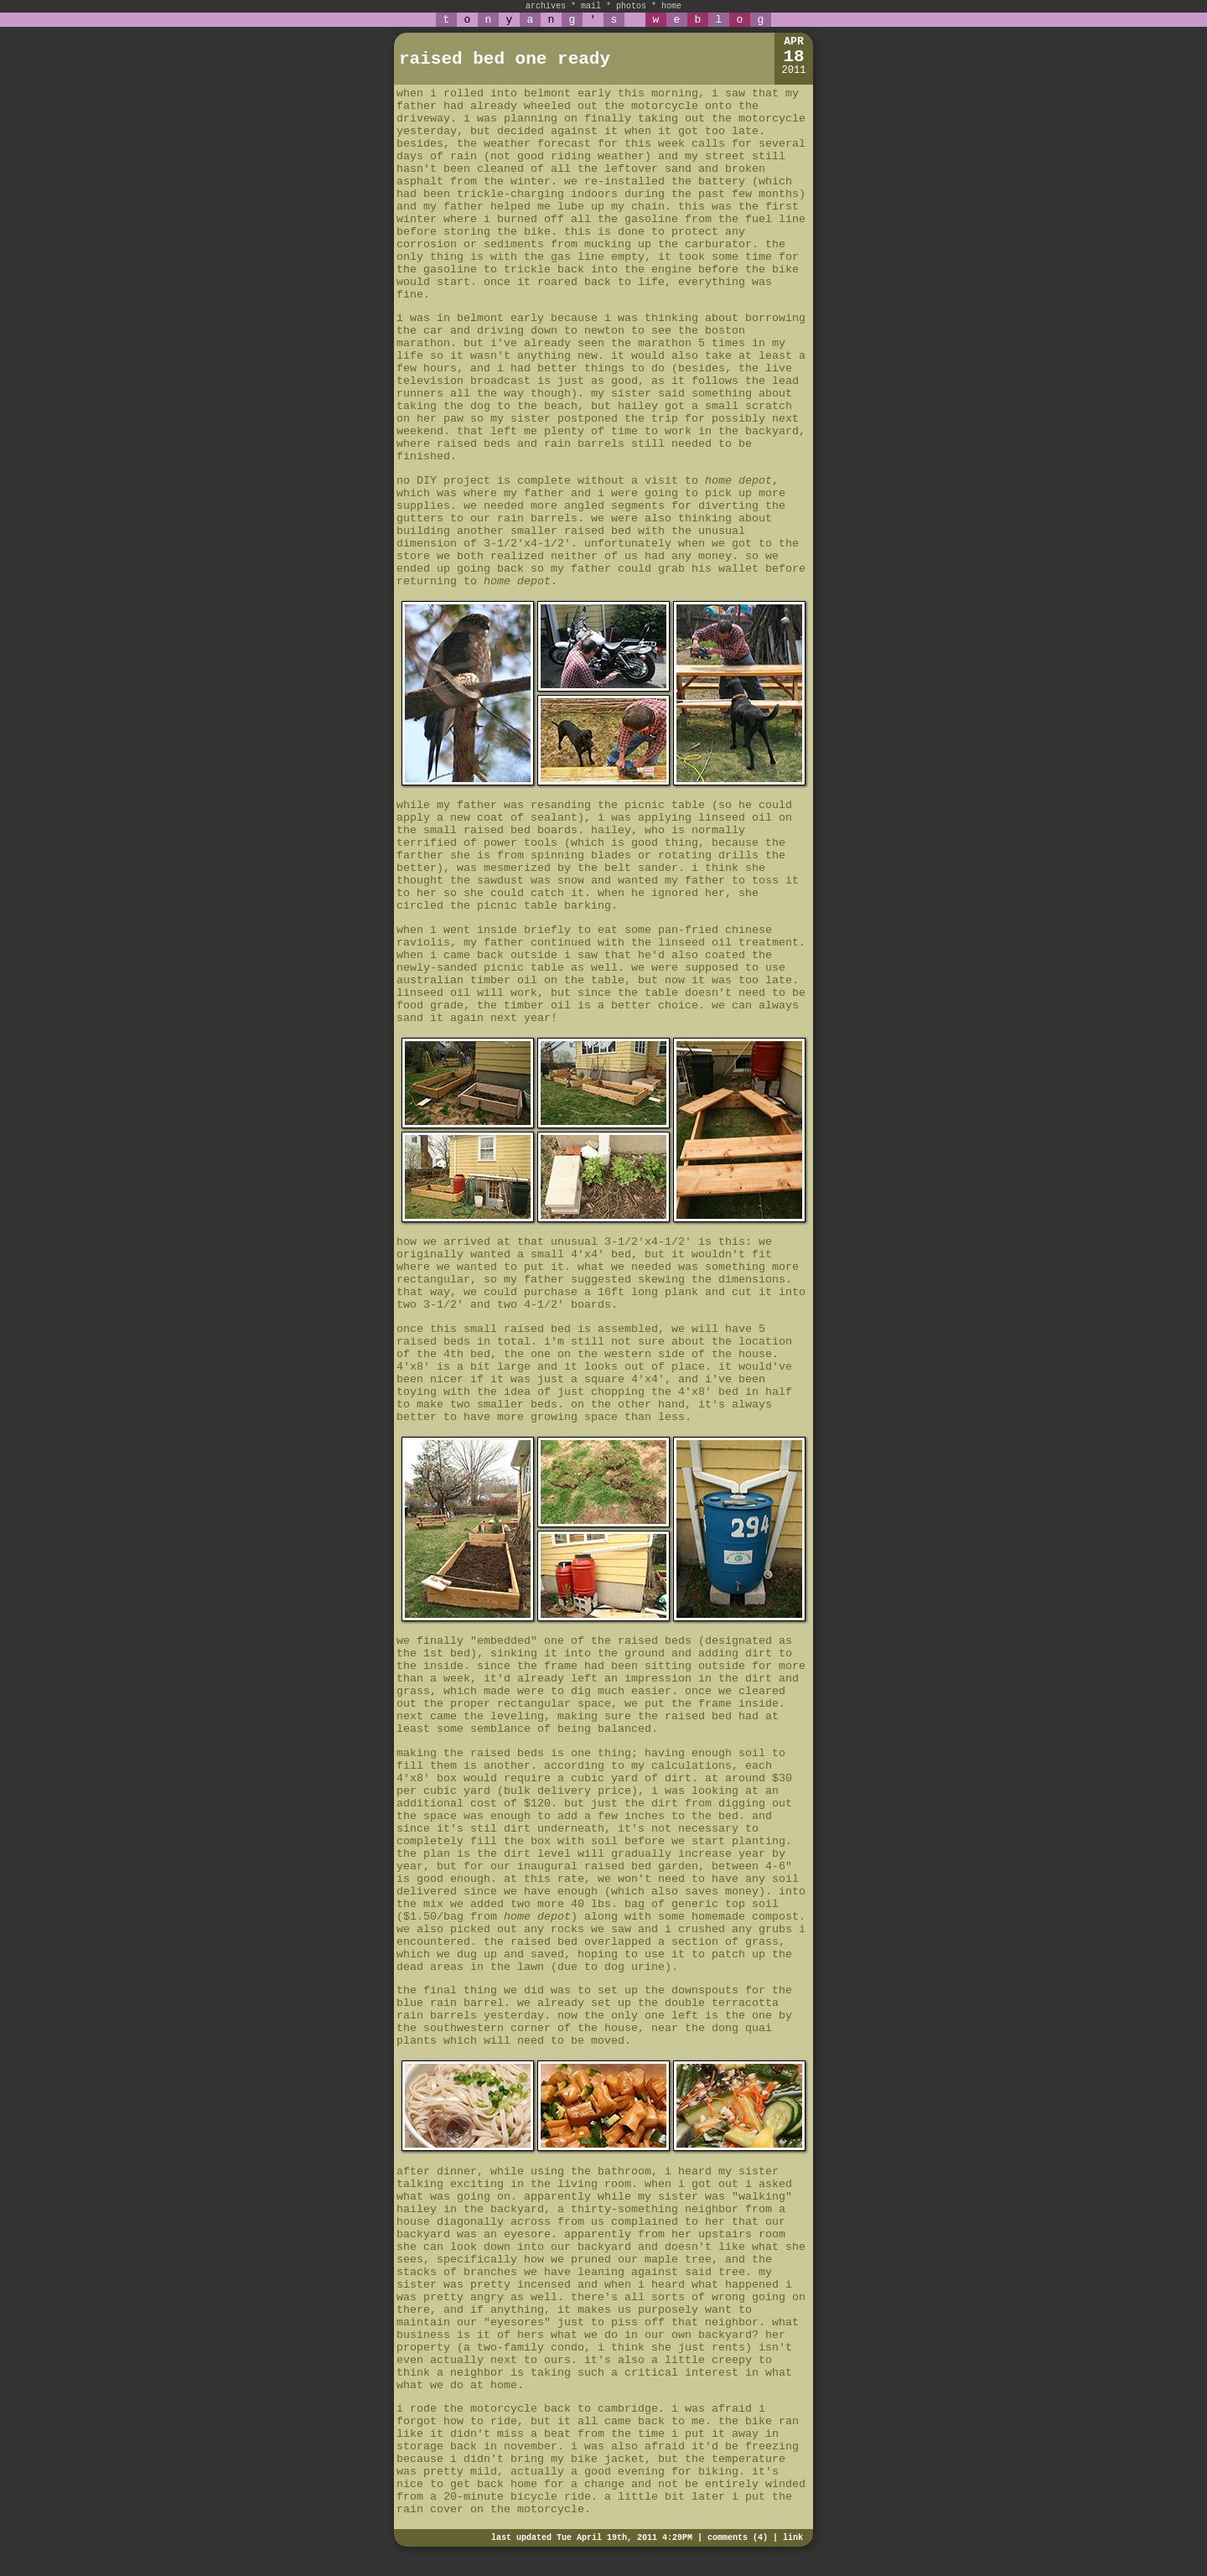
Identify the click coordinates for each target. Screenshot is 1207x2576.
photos (631, 6)
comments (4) (737, 2537)
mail (591, 6)
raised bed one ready (504, 59)
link (793, 2537)
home (671, 6)
